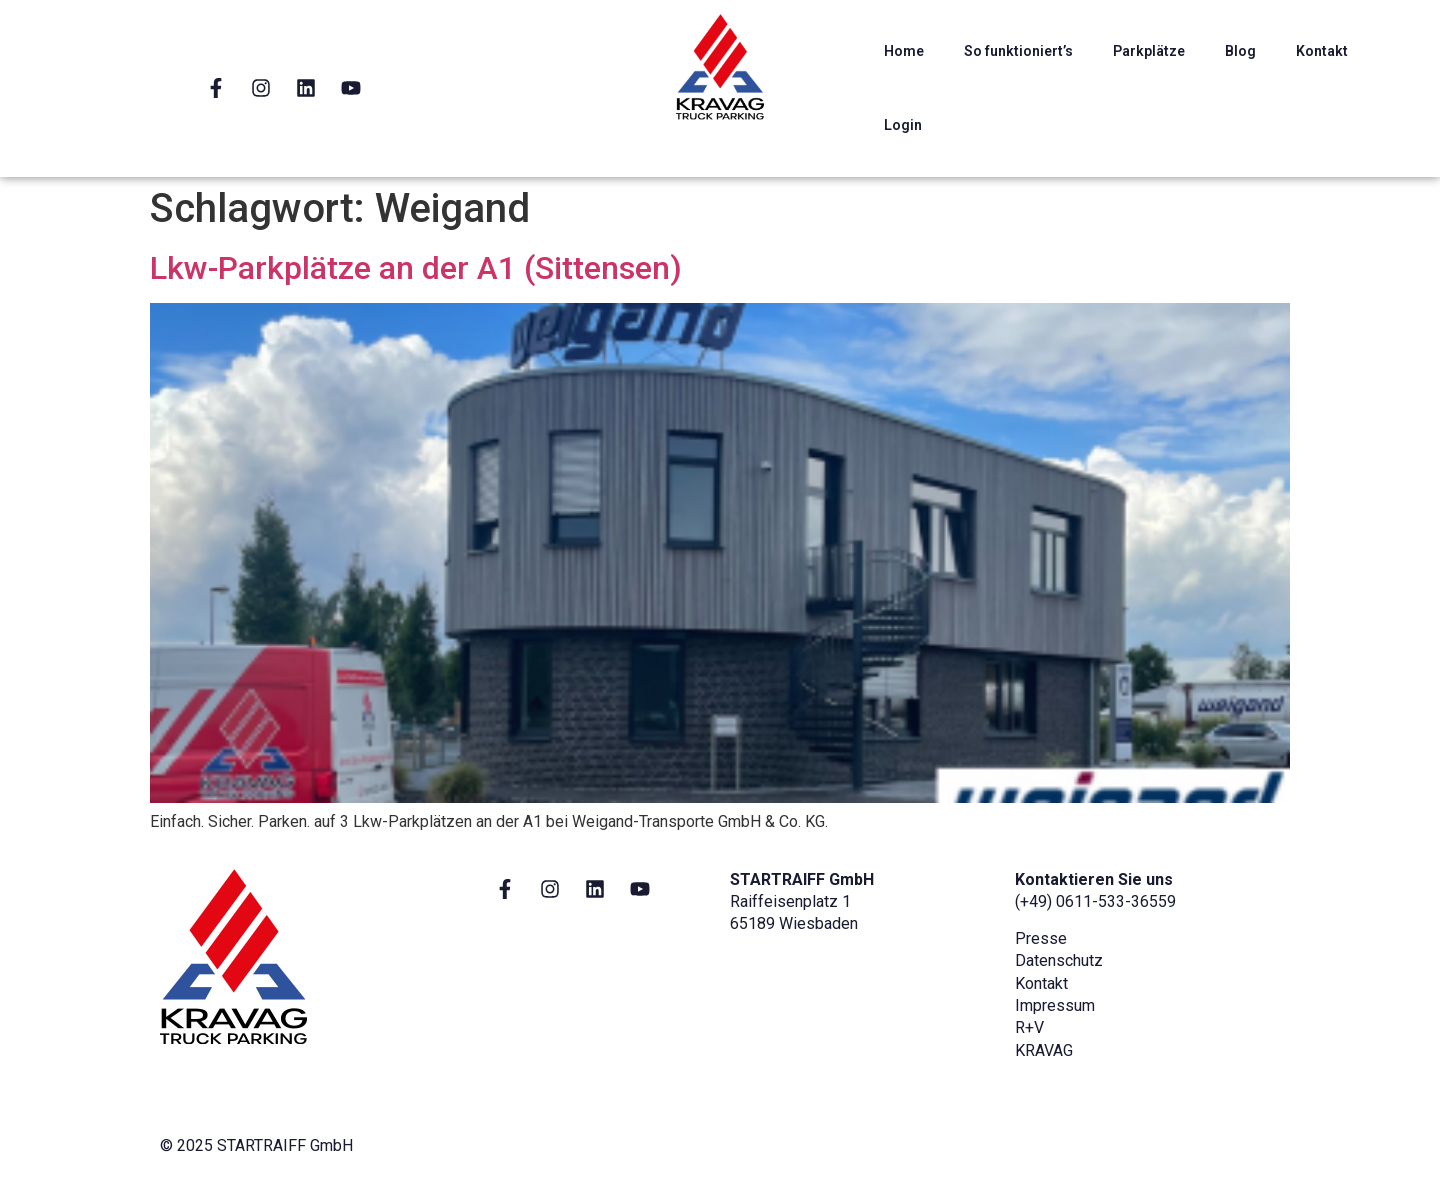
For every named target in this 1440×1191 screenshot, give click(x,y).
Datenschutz (1059, 960)
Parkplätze (1149, 51)
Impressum (1055, 1005)
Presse (1041, 938)
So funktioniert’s (1018, 51)
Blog (1240, 51)
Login (903, 125)
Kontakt (1322, 51)
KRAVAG (1044, 1050)
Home (904, 51)
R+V (1029, 1027)
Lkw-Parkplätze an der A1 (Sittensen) (416, 268)
